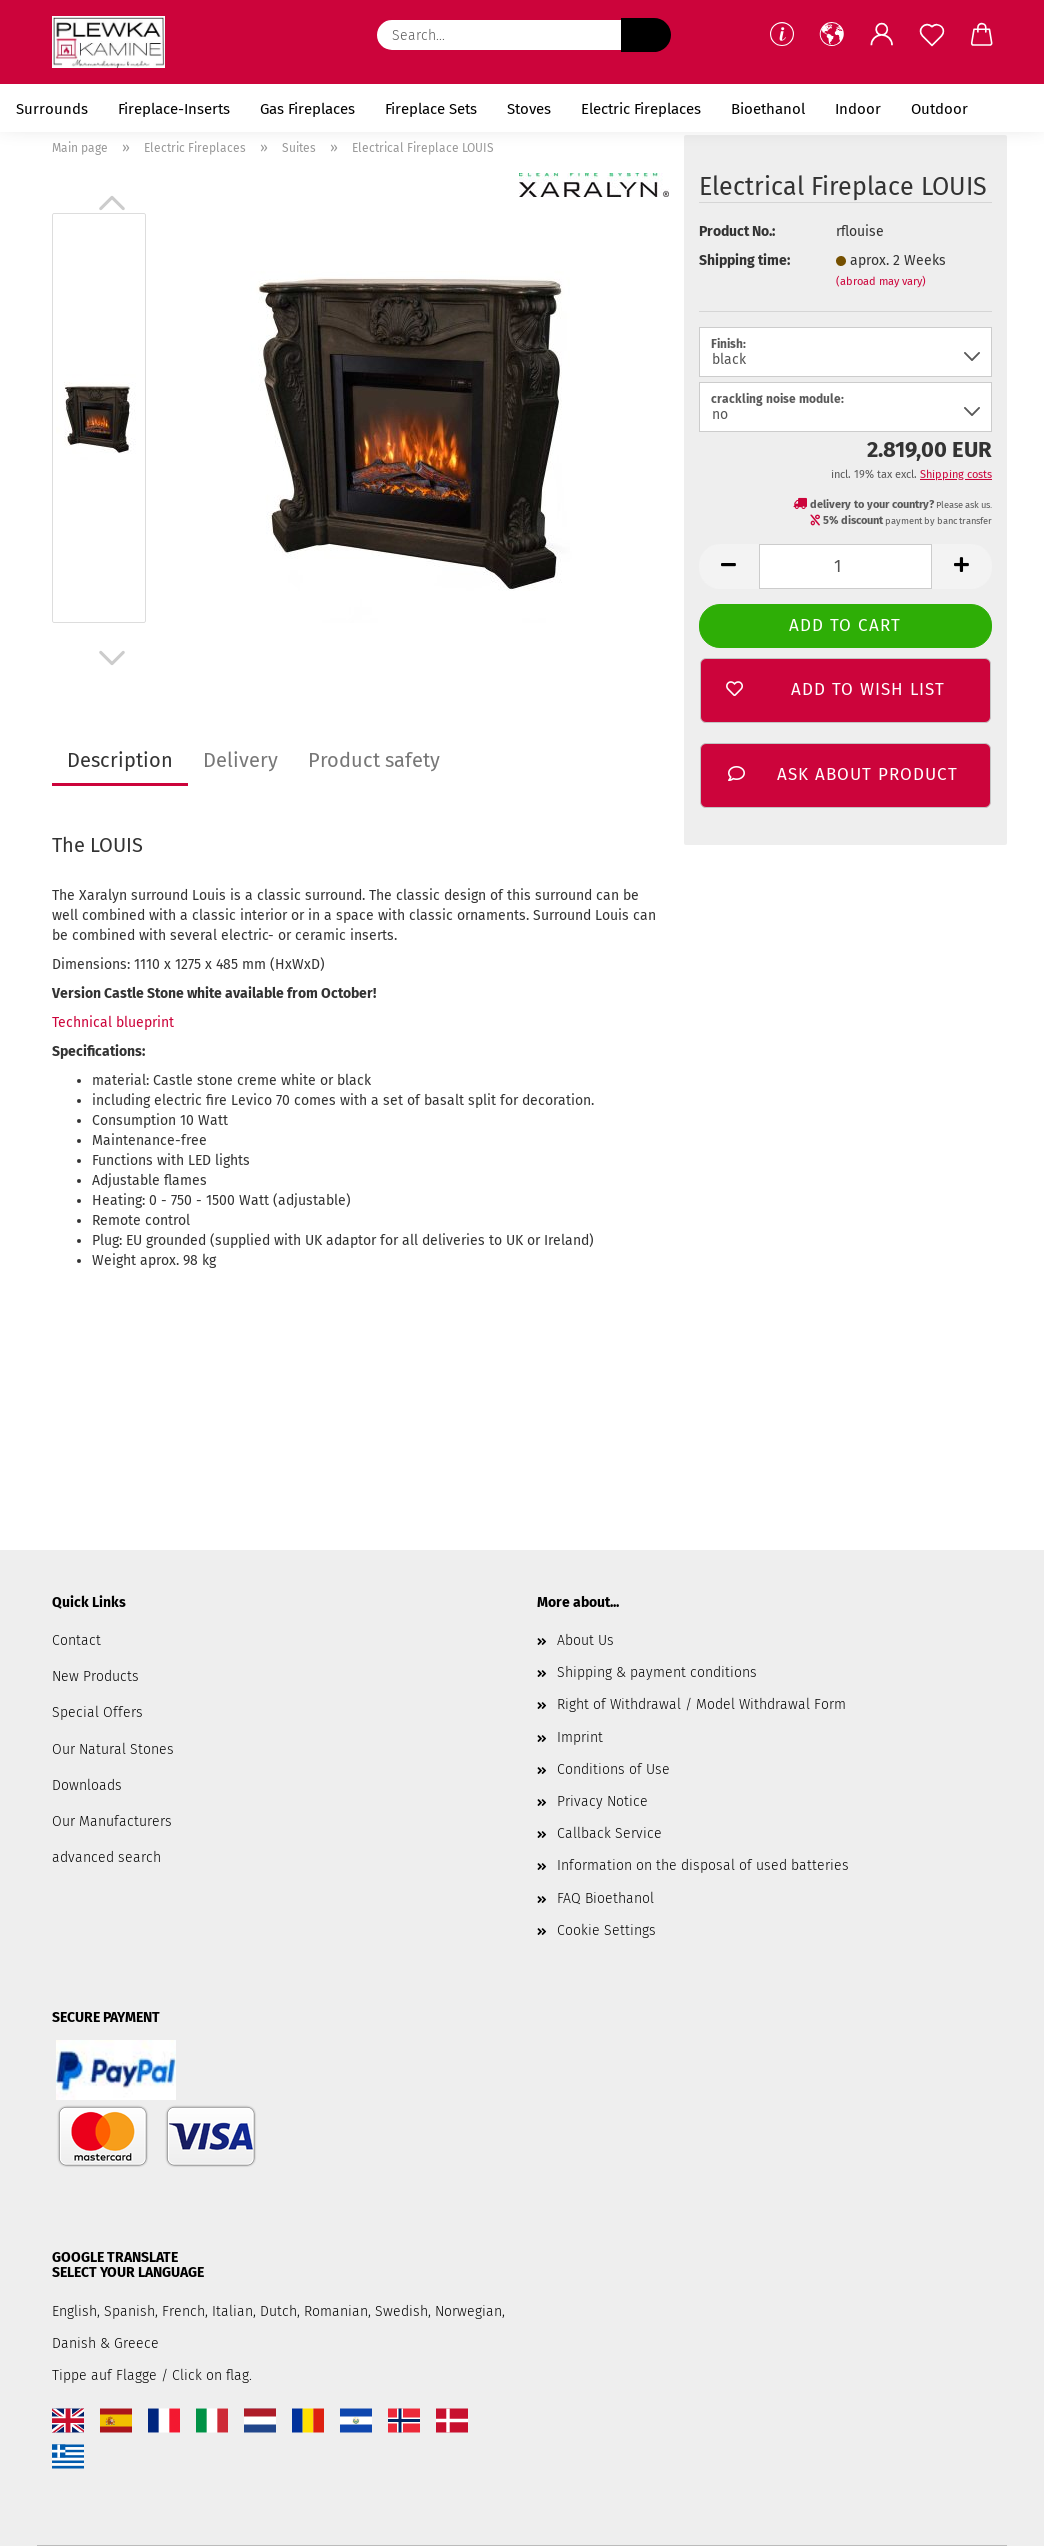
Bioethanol (768, 109)
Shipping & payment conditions (657, 1672)
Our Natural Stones (113, 1749)
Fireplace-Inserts (174, 109)
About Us (585, 1640)
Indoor (858, 109)
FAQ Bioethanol (605, 1898)
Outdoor (939, 109)
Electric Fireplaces (641, 109)
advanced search (106, 1857)
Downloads (87, 1785)
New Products (95, 1676)
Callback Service (609, 1833)
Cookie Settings (606, 1930)
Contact (76, 1640)
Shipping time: (744, 260)
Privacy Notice (602, 1801)
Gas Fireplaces (307, 109)
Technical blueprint (113, 1022)
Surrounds (52, 109)
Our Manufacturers (112, 1821)
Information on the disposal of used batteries (703, 1865)
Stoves (529, 109)
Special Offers (97, 1712)
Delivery (240, 760)
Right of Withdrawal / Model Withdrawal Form (701, 1704)
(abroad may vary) (881, 281)
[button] (832, 35)
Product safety (374, 760)
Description (120, 760)
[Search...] (646, 35)
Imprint (580, 1737)
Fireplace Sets (431, 109)
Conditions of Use (613, 1769)
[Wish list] (932, 35)
